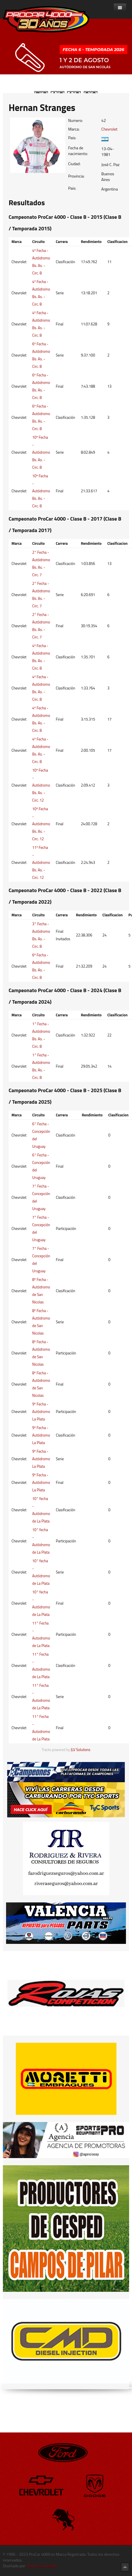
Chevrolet (109, 129)
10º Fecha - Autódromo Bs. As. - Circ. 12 (41, 785)
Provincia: (76, 176)
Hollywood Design (41, 2566)
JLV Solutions (81, 1749)
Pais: (72, 138)
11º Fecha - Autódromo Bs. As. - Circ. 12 (41, 862)
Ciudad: (74, 164)
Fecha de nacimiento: (78, 151)
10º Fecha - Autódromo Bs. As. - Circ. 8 (41, 452)
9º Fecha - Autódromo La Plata (41, 1411)
